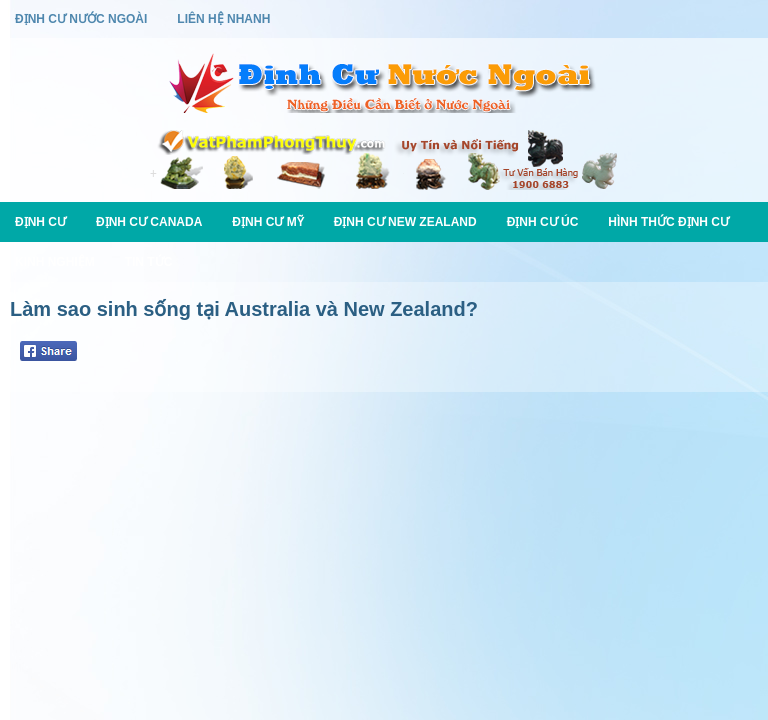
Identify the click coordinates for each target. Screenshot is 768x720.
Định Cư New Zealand (405, 222)
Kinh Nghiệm (55, 262)
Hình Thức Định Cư (668, 222)
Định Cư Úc (543, 222)
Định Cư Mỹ (267, 222)
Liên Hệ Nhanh (223, 19)
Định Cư (40, 222)
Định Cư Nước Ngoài (81, 19)
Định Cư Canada (149, 222)
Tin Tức (149, 262)
